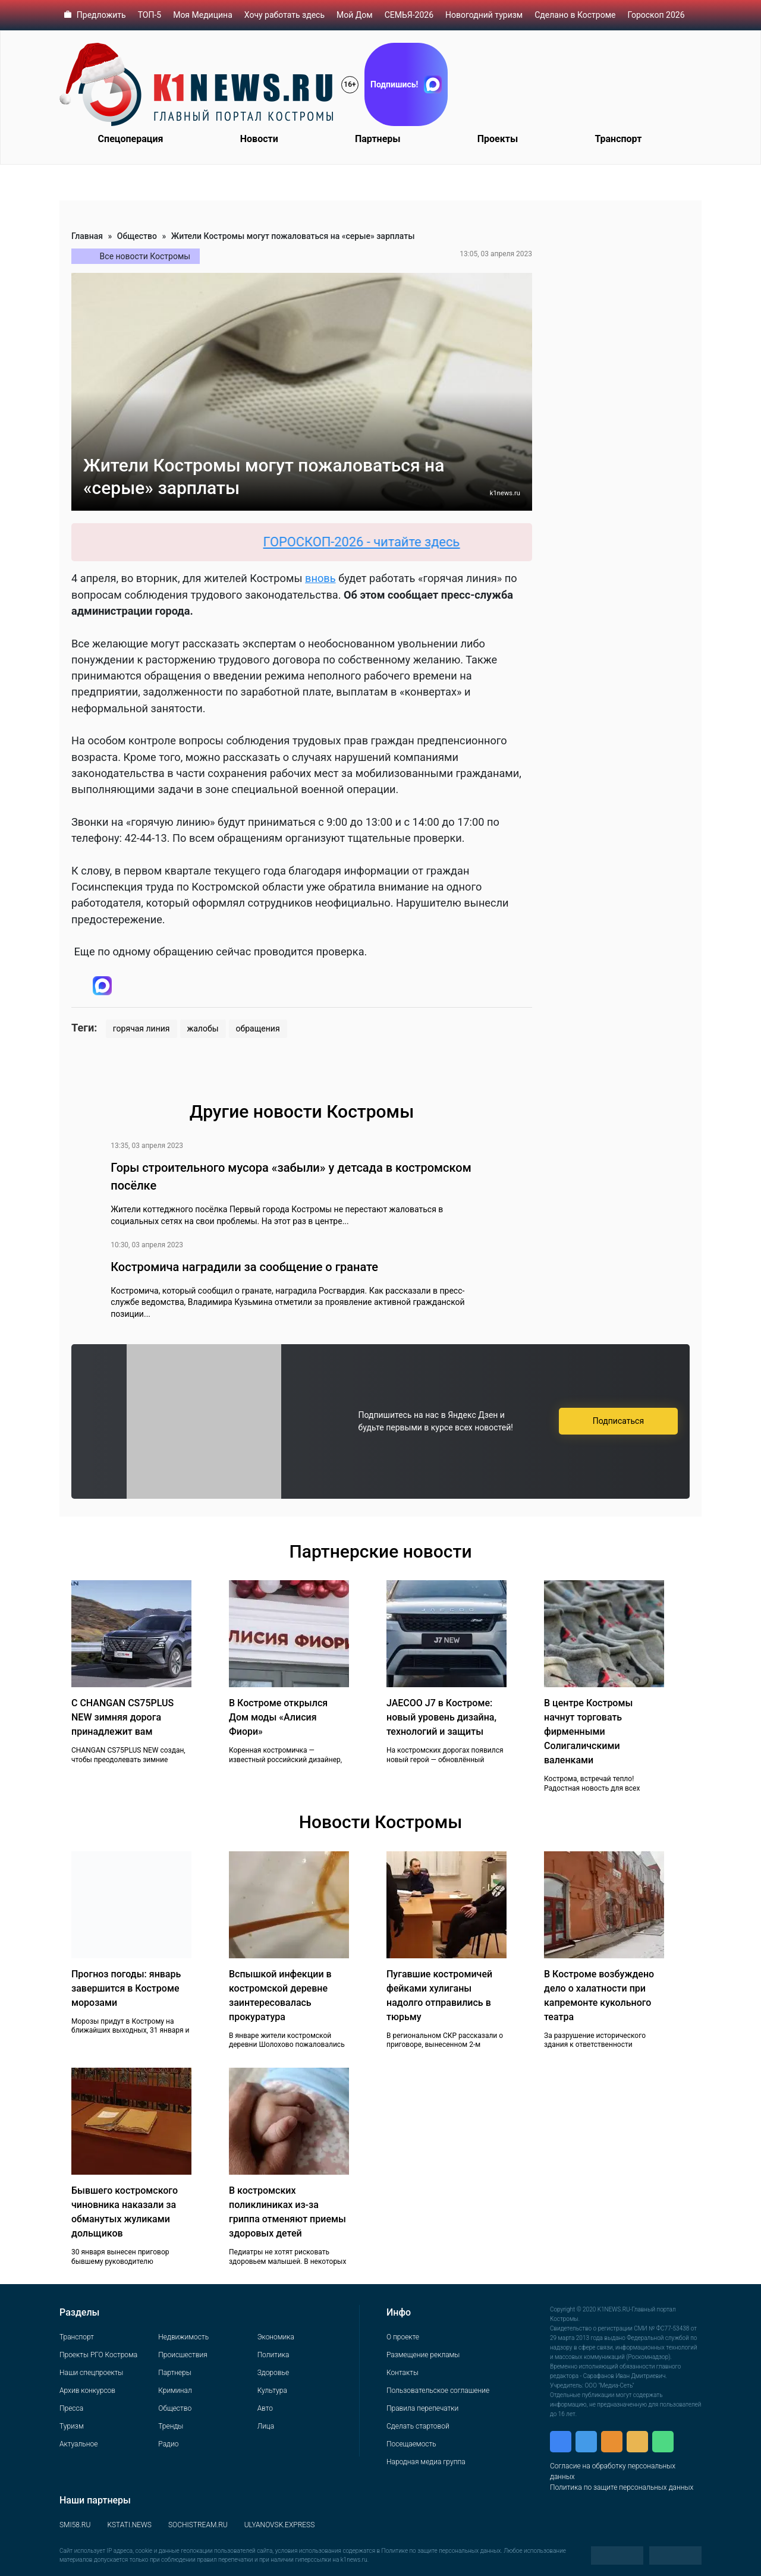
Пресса (71, 2408)
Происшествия (182, 2355)
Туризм (71, 2426)
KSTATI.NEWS (129, 2525)
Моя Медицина (202, 15)
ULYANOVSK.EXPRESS (279, 2525)
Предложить (101, 15)
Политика (273, 2355)
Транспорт (618, 138)
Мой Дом (355, 15)
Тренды (170, 2426)
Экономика (275, 2337)
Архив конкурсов (87, 2390)
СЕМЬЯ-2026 (409, 15)
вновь (320, 578)
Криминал (174, 2390)
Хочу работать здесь (284, 15)
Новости (259, 138)
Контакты (402, 2373)
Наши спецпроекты (91, 2373)
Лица (265, 2426)
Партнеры (378, 138)
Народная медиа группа (426, 2462)
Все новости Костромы (145, 256)
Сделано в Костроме (574, 15)
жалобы (203, 1028)
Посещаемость (411, 2444)
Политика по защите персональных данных (621, 2487)
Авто (265, 2408)
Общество (137, 236)
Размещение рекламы (423, 2355)
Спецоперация (130, 138)
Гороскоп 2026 (655, 15)
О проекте (402, 2337)
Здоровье (273, 2373)
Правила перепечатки (422, 2408)
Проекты (497, 138)
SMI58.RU (74, 2525)
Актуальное (78, 2444)
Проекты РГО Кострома (98, 2355)
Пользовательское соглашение (437, 2390)
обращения (258, 1028)
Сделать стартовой (417, 2426)
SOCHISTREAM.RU (198, 2525)
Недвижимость (183, 2337)
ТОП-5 (150, 15)
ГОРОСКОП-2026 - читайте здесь (375, 541)
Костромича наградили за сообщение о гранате (244, 1267)
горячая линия (141, 1028)
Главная (87, 236)
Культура (272, 2390)
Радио (168, 2444)
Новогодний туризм (484, 15)
